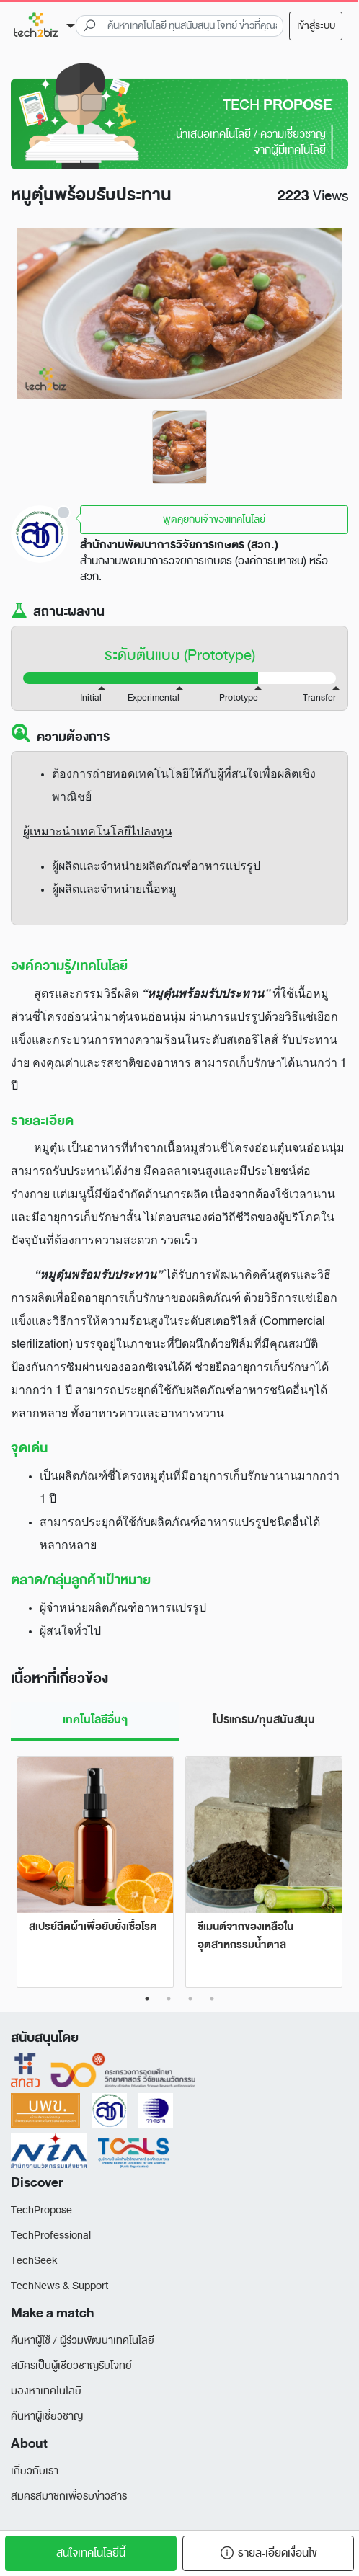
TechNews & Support (59, 2286)
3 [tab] (190, 1998)
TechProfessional (51, 2235)
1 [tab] (147, 1998)
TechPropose (41, 2210)
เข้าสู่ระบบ (316, 26)
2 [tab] (168, 1998)
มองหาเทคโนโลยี (46, 2391)
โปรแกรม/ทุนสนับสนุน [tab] (264, 1719)
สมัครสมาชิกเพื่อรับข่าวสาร (69, 2496)
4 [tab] (212, 1998)
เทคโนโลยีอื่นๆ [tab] (95, 1719)
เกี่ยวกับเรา (34, 2471)
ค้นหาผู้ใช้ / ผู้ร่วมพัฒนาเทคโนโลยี (82, 2341)
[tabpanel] (179, 447)
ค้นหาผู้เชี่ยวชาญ (47, 2416)
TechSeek (34, 2261)
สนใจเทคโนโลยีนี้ (90, 2553)
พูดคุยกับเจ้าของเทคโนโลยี (214, 519)
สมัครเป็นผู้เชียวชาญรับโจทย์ (71, 2366)
